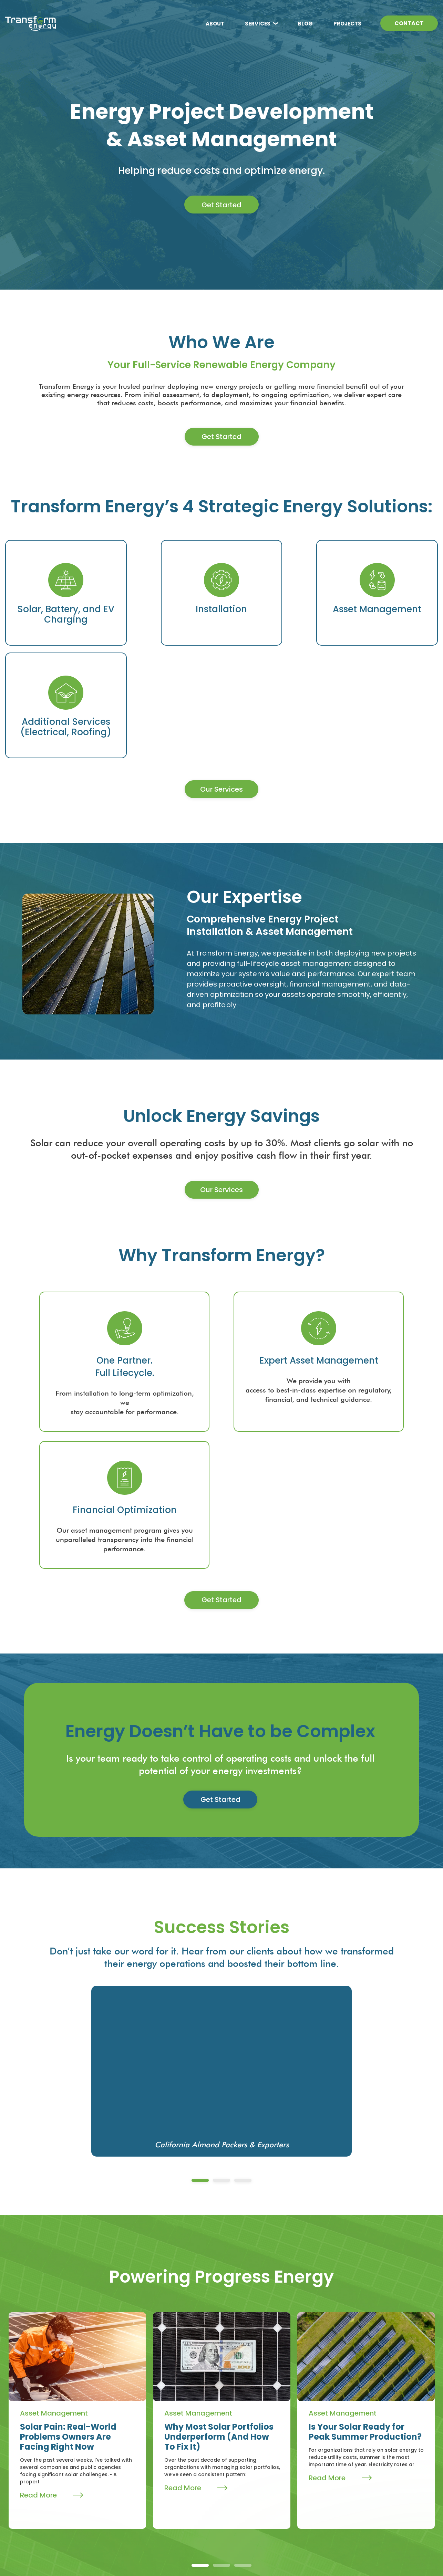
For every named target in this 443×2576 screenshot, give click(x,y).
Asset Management (54, 2203)
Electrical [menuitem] (239, 2488)
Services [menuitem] (244, 2449)
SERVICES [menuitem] (257, 24)
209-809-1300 (357, 2461)
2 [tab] (221, 1970)
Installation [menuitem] (242, 2464)
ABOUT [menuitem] (215, 24)
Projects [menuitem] (189, 2499)
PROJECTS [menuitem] (347, 24)
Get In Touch (349, 2501)
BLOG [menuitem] (305, 24)
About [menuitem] (185, 2449)
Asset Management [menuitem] (255, 2476)
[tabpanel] (221, 1860)
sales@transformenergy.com (355, 2478)
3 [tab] (242, 1970)
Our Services (221, 697)
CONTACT (409, 24)
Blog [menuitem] (181, 2474)
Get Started (221, 205)
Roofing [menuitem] (237, 2501)
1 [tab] (200, 1970)
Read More (51, 2285)
